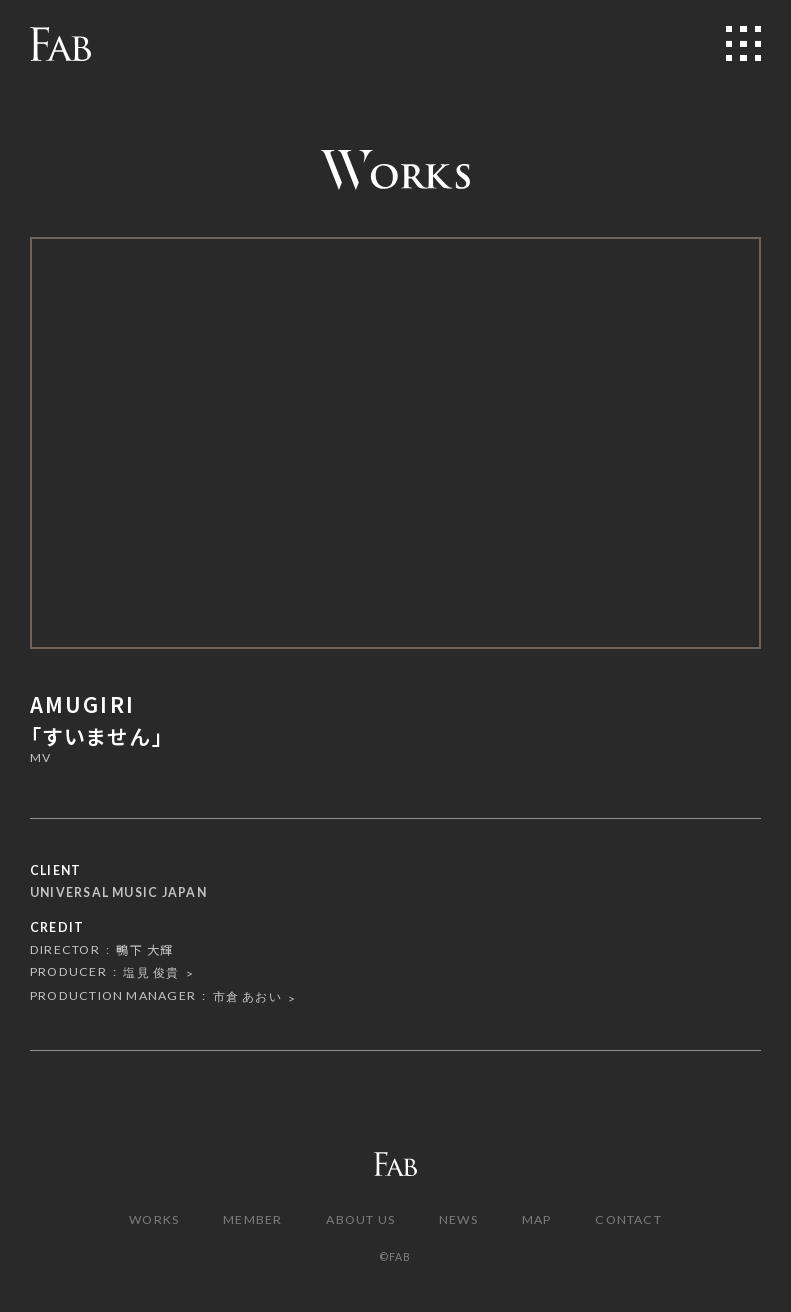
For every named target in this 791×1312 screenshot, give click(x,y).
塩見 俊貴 (151, 972)
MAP (537, 1219)
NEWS (458, 1219)
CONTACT (628, 1219)
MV (40, 758)
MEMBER (252, 1219)
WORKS (154, 1219)
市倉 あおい (247, 996)
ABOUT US (360, 1219)
